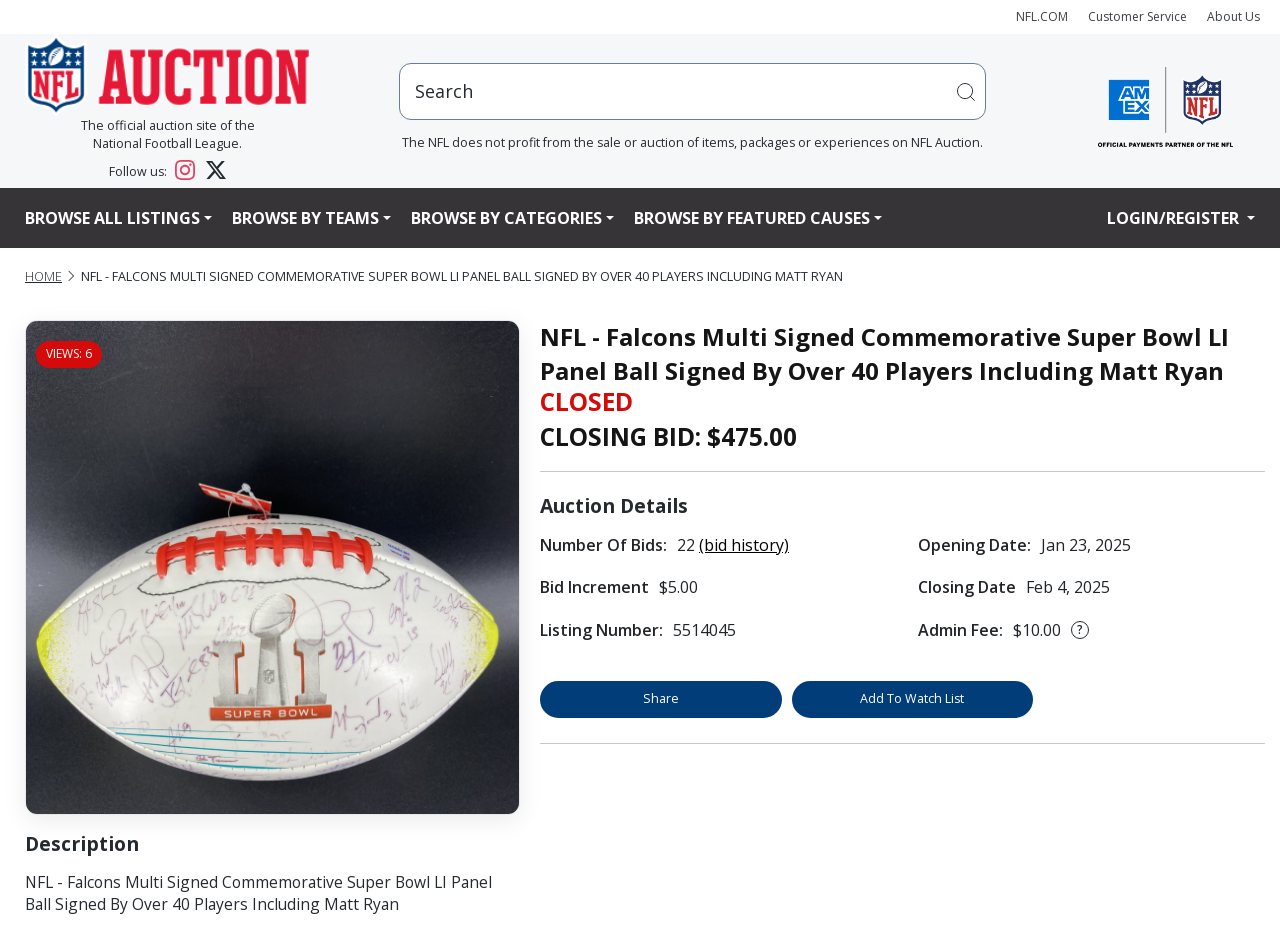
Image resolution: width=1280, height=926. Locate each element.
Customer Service (1137, 16)
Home (43, 276)
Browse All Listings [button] (112, 218)
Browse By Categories (506, 218)
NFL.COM (1042, 16)
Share (661, 698)
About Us (1233, 16)
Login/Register (1175, 218)
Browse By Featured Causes (752, 218)
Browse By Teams (305, 218)
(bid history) (744, 545)
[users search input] (693, 91)
